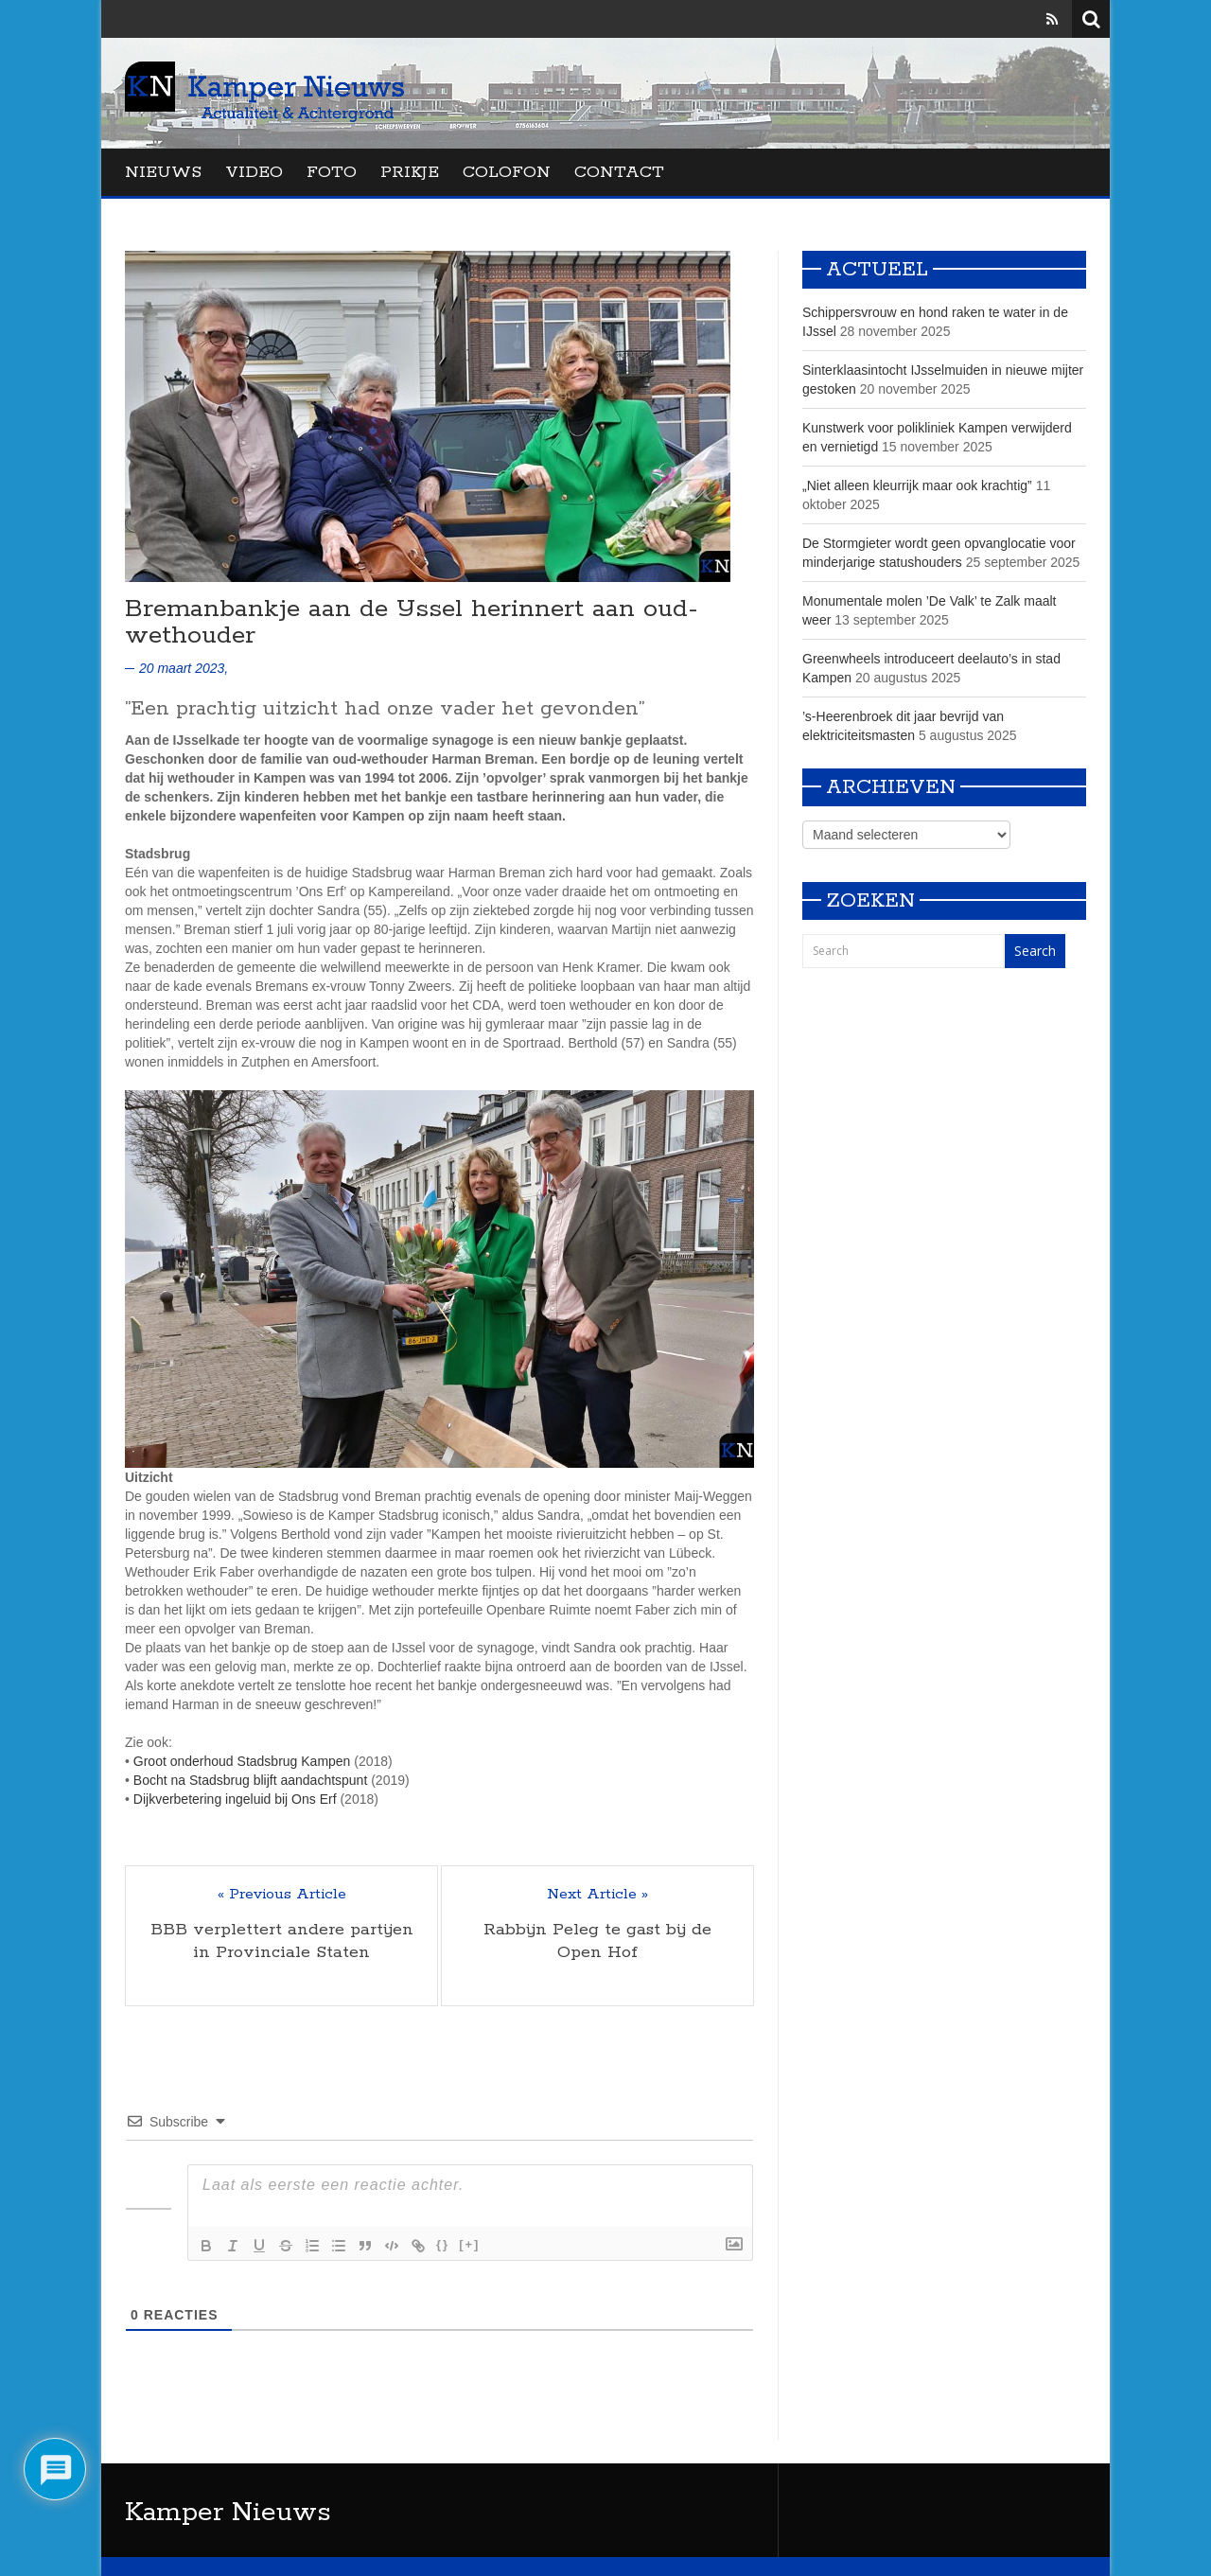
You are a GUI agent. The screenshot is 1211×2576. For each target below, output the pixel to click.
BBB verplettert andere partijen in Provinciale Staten (281, 1941)
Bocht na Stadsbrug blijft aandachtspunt (250, 1780)
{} (442, 2244)
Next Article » (597, 1894)
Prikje (409, 172)
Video (254, 172)
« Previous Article (282, 1894)
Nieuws (163, 172)
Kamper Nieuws (228, 2513)
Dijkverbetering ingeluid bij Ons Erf (235, 1799)
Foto (332, 172)
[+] (469, 2244)
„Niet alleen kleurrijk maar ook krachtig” (917, 485)
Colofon (507, 172)
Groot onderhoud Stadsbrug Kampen (242, 1761)
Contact (619, 172)
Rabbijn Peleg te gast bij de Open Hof (597, 1941)
